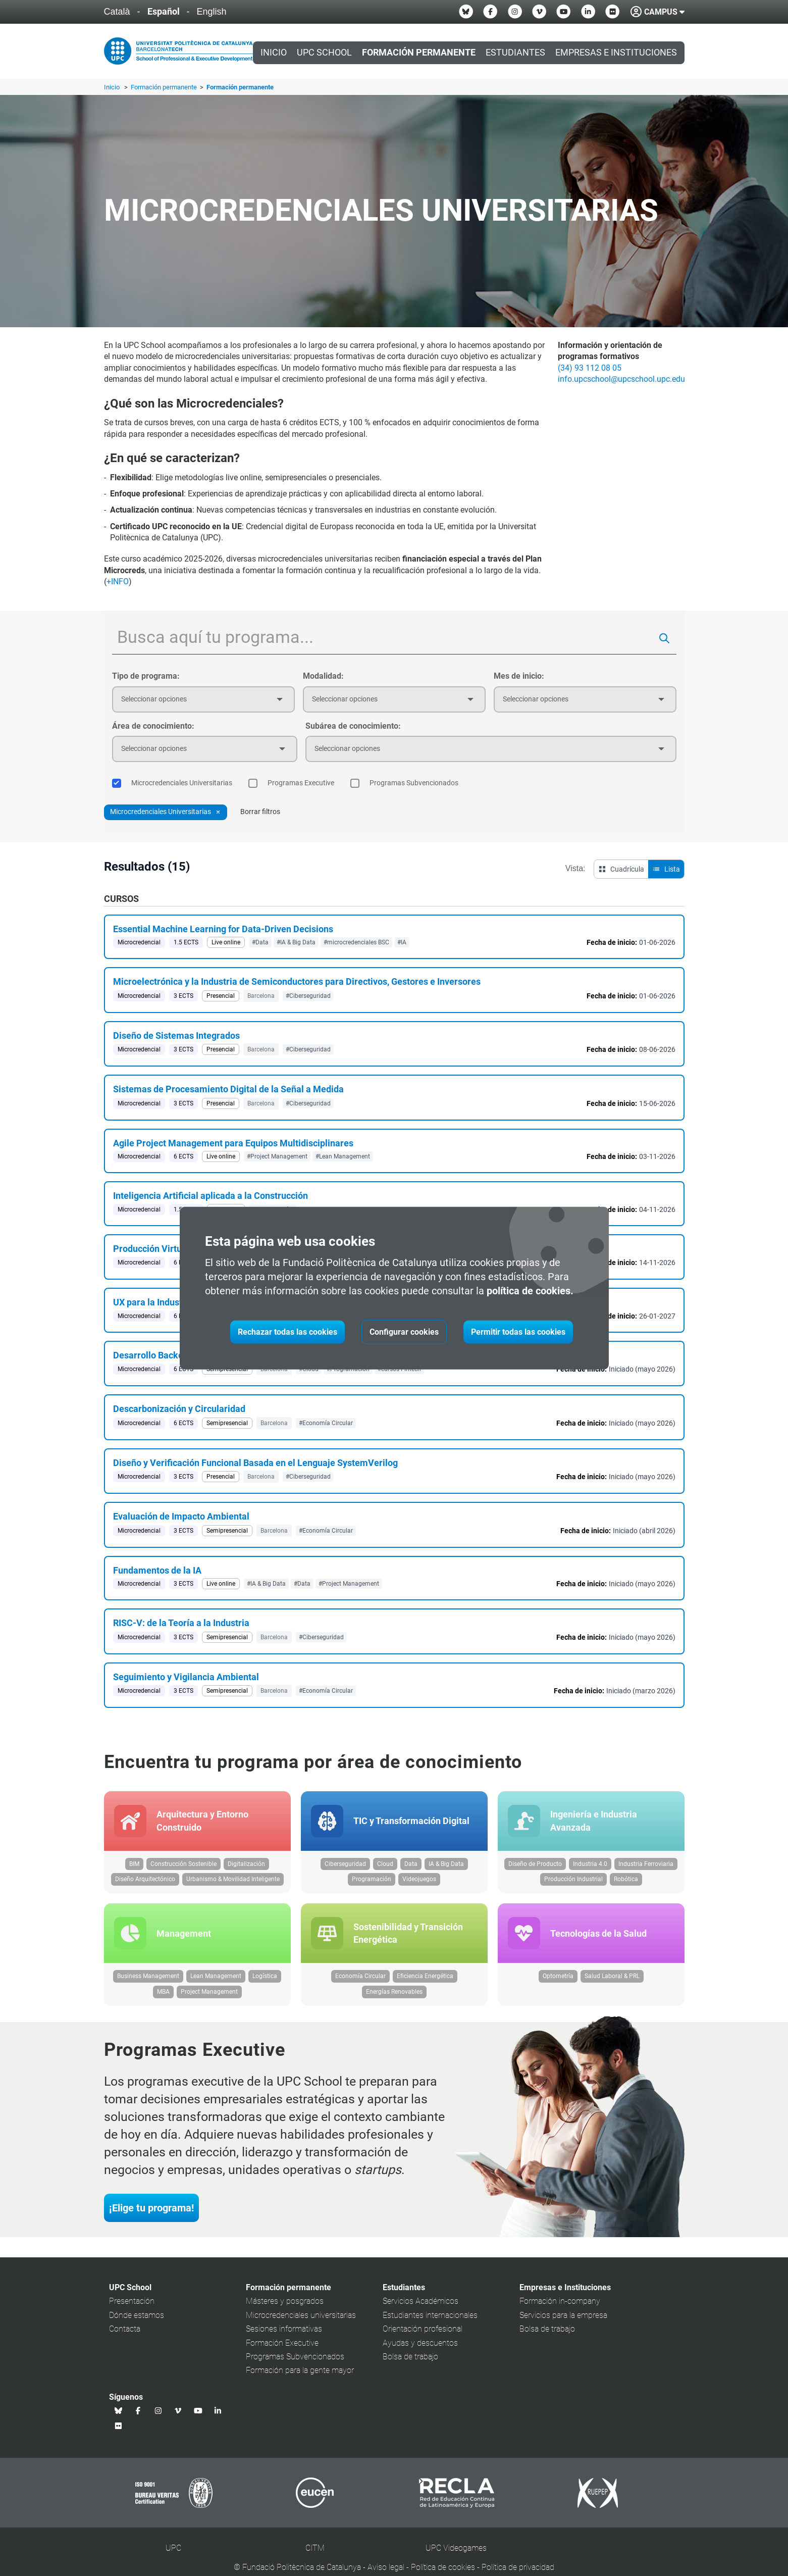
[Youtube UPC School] (563, 12)
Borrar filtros (260, 811)
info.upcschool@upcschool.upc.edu (621, 379)
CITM (315, 2555)
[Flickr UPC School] (612, 12)
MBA (163, 1998)
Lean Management (215, 1983)
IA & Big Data (446, 1867)
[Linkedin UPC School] (588, 12)
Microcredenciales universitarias (301, 2322)
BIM (134, 1867)
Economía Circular (360, 1983)
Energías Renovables (394, 1998)
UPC (173, 2555)
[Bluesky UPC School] (466, 12)
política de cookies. (530, 1291)
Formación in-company (559, 2308)
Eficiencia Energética (425, 1983)
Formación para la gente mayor (300, 2377)
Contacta (124, 2336)
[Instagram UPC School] (514, 12)
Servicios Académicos (420, 2308)
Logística (264, 1983)
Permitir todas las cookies (518, 1332)
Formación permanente (164, 87)
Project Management (209, 1998)
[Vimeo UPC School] (539, 12)
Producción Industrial (573, 1882)
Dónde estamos (136, 2322)
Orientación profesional (422, 2336)
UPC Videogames (456, 2555)
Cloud (385, 1867)
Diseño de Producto (535, 1867)
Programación (371, 1882)
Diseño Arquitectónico (145, 1882)
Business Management (148, 1983)
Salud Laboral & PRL (612, 1983)
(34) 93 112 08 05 (589, 368)
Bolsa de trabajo (410, 2363)
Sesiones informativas (284, 2336)
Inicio (273, 52)
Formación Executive (282, 2350)
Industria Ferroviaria (645, 1867)
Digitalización (246, 1867)
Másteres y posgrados (285, 2308)
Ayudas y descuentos (420, 2350)
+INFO (118, 581)
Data (410, 1867)
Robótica (626, 1882)
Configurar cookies (404, 1332)
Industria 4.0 (590, 1867)
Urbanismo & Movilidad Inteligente (233, 1882)
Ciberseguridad (345, 1867)
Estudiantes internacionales (430, 2322)
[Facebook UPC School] (490, 12)
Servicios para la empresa (563, 2322)
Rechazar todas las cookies (287, 1332)
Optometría (558, 1983)
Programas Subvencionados (295, 2363)
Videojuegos (419, 1882)
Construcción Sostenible (183, 1867)
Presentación (131, 2308)
